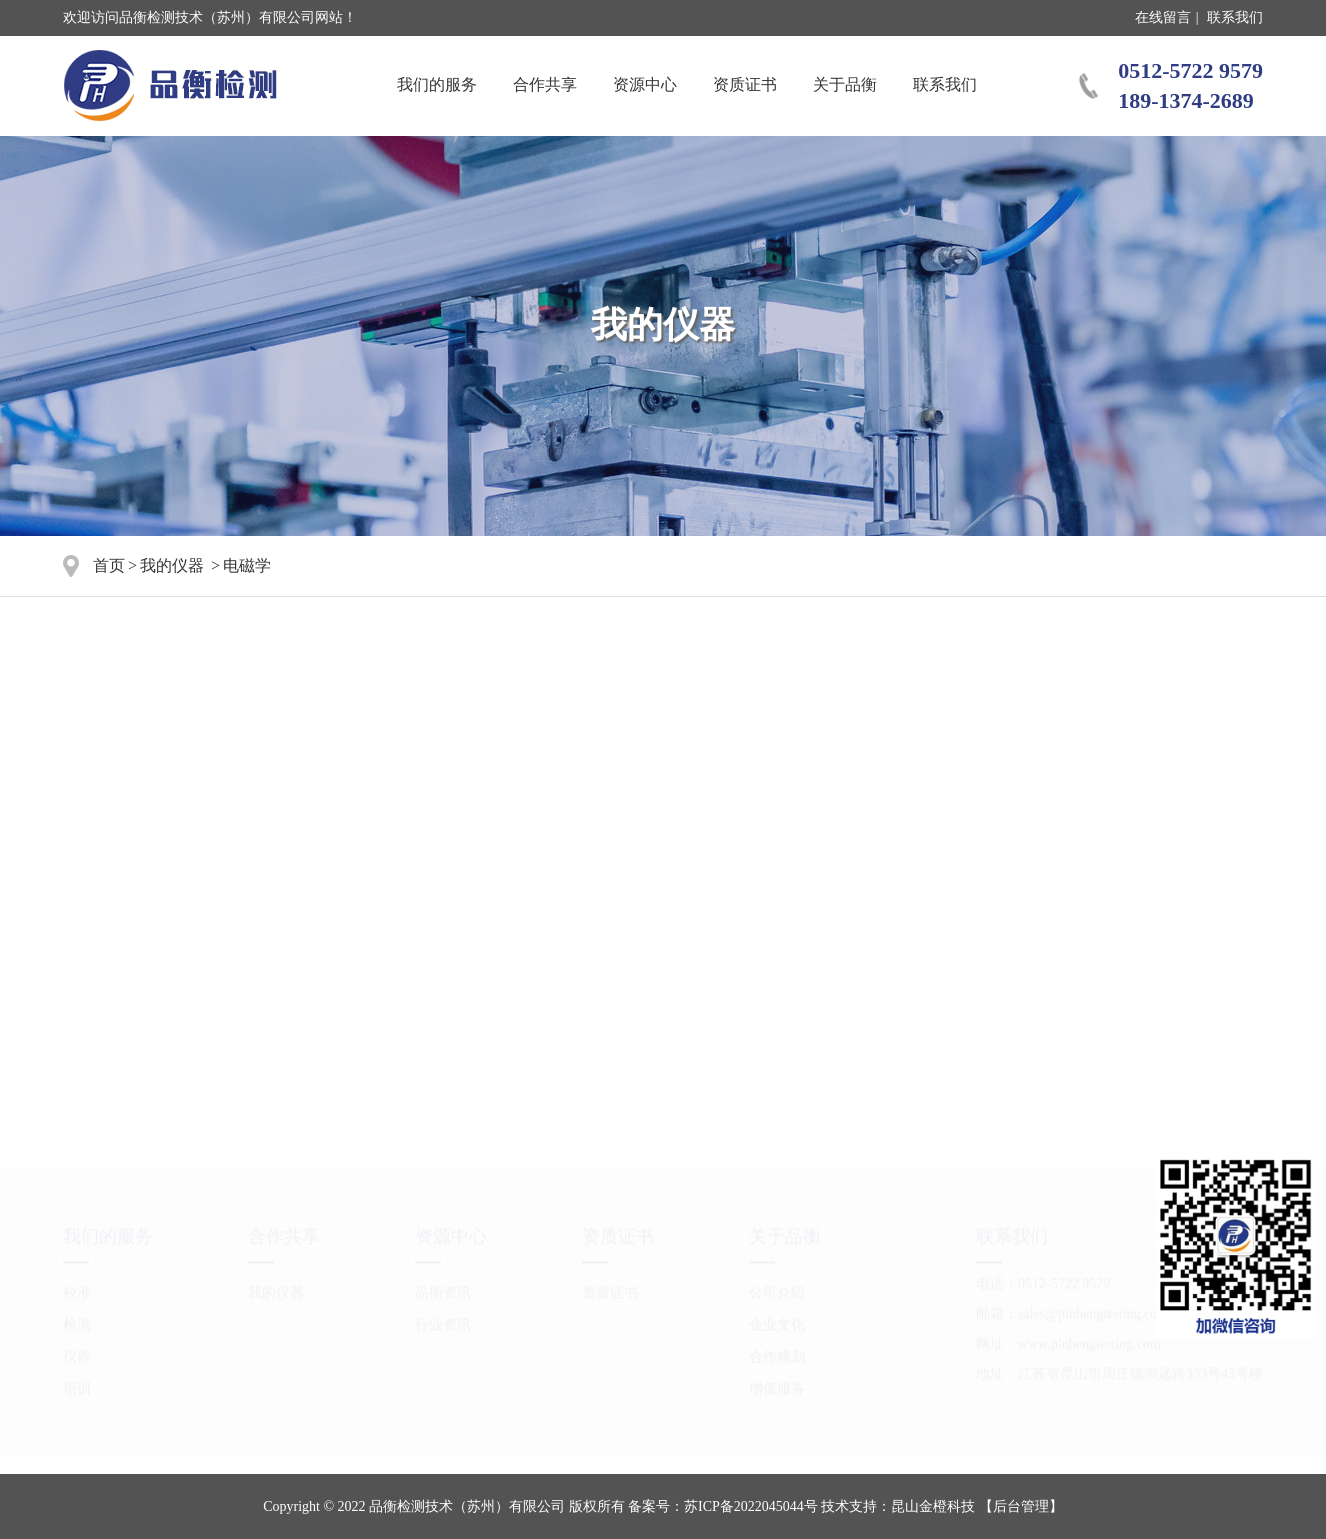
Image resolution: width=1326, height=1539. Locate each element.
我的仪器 (172, 565)
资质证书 (745, 84)
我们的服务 (437, 84)
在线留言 (1163, 17)
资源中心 (645, 84)
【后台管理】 (1021, 1506)
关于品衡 (845, 84)
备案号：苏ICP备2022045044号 (723, 1506)
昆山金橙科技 (933, 1506)
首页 (109, 565)
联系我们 (1235, 17)
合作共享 (545, 84)
